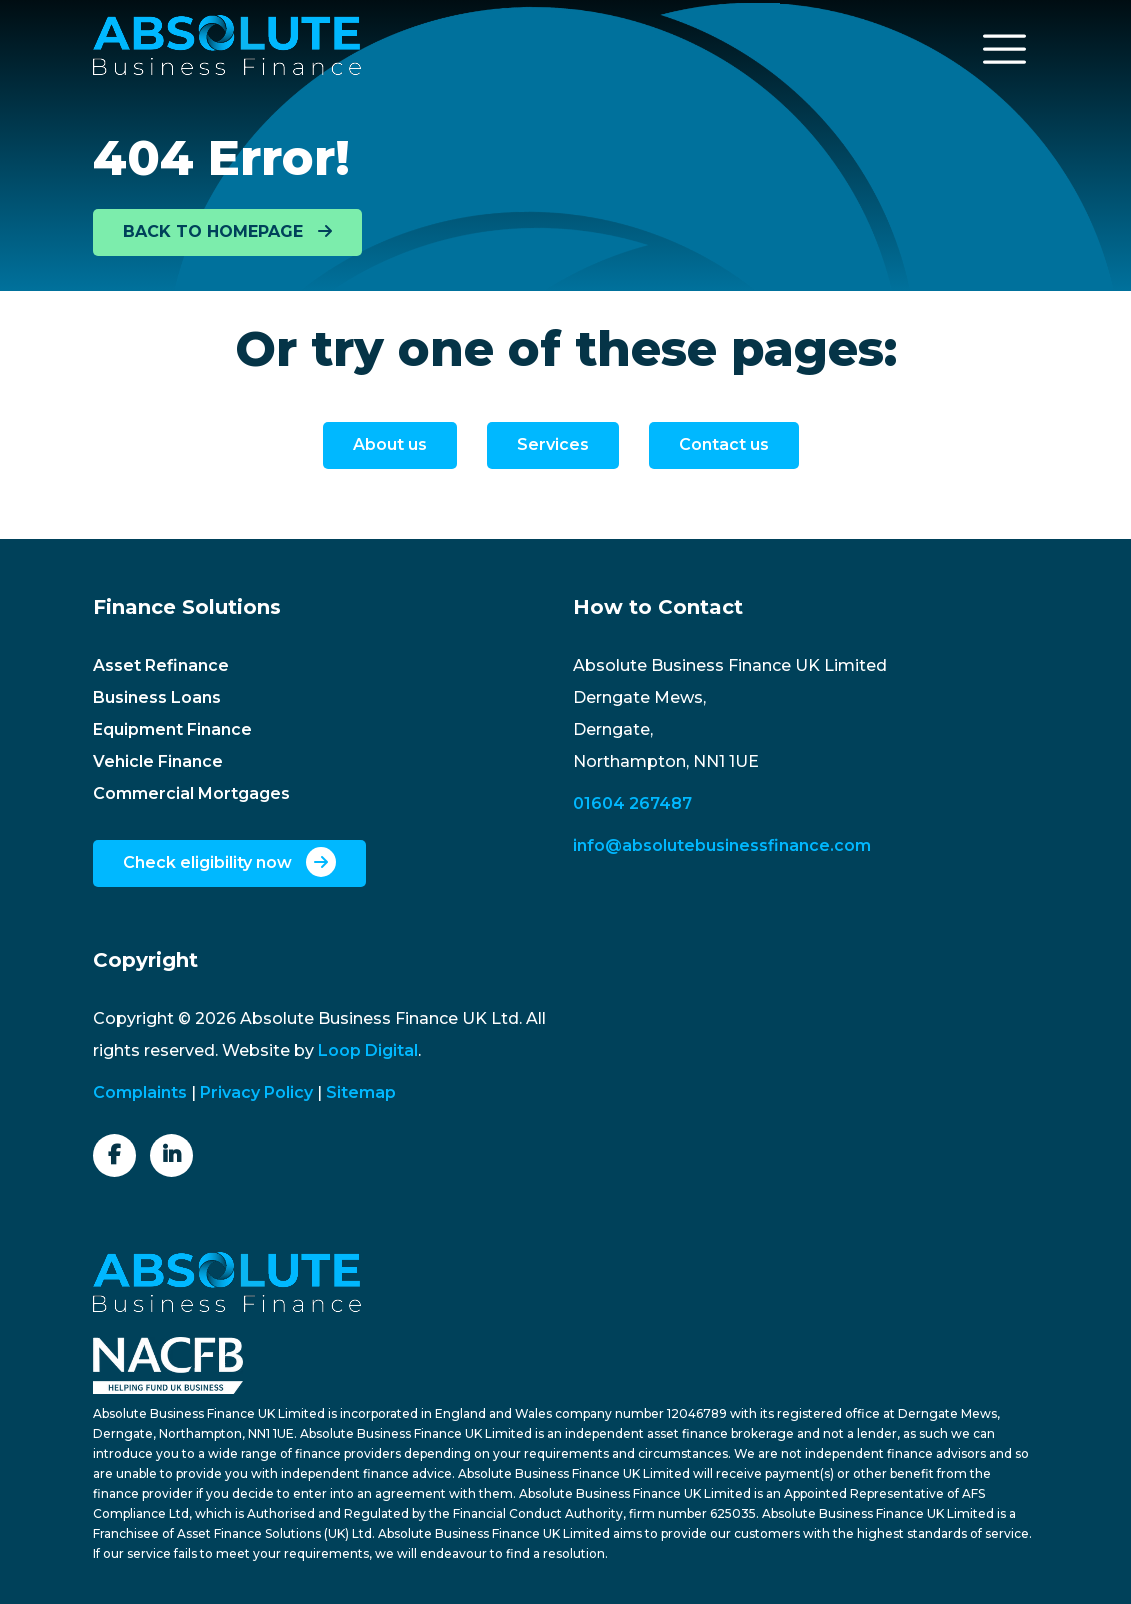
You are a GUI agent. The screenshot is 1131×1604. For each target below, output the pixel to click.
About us (390, 444)
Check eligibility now (229, 862)
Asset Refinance (161, 665)
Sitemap (361, 1092)
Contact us (724, 444)
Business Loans (157, 697)
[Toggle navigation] (1005, 49)
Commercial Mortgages (191, 793)
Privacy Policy (256, 1092)
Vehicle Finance (158, 761)
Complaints (140, 1092)
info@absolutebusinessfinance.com (722, 845)
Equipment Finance (172, 729)
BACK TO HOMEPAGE (227, 231)
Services (553, 444)
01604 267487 (632, 803)
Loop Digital (368, 1050)
